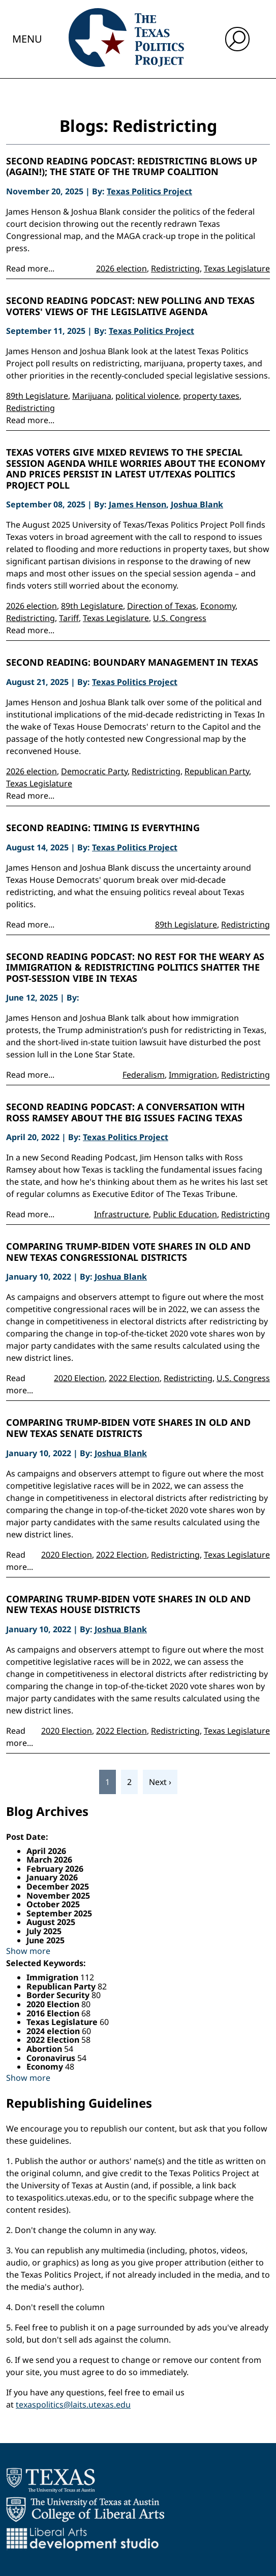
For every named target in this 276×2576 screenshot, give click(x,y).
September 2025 (59, 1913)
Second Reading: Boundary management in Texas (132, 662)
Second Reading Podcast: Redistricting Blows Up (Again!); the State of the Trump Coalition (131, 167)
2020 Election (79, 1378)
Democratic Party (94, 771)
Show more (28, 1950)
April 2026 (46, 1851)
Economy (217, 605)
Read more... (30, 268)
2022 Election (134, 1378)
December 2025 (57, 1886)
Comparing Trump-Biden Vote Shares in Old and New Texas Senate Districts (128, 1428)
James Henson (137, 504)
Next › (160, 1782)
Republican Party (217, 771)
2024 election (54, 2031)
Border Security (58, 1995)
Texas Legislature (237, 268)
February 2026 (54, 1868)
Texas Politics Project (149, 191)
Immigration (193, 1074)
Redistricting (175, 268)
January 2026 (52, 1877)
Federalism (143, 1074)
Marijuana (91, 395)
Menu (27, 39)
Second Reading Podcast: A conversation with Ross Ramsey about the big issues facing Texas (125, 1112)
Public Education (185, 1214)
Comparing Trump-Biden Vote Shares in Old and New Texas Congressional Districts (128, 1252)
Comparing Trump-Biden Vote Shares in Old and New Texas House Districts (128, 1605)
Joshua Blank (197, 504)
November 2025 (58, 1895)
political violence (147, 395)
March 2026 (49, 1859)
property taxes (211, 395)
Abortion (45, 2048)
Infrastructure (121, 1214)
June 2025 (45, 1940)
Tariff (69, 618)
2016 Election (53, 2013)
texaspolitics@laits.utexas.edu (73, 2404)
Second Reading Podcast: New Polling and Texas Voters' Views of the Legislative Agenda (130, 306)
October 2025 (53, 1904)
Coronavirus (51, 2058)
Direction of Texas (161, 605)
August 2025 (50, 1922)
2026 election (121, 268)
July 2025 (44, 1931)
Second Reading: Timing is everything (103, 828)
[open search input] (237, 39)
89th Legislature (37, 395)
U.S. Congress (179, 618)
